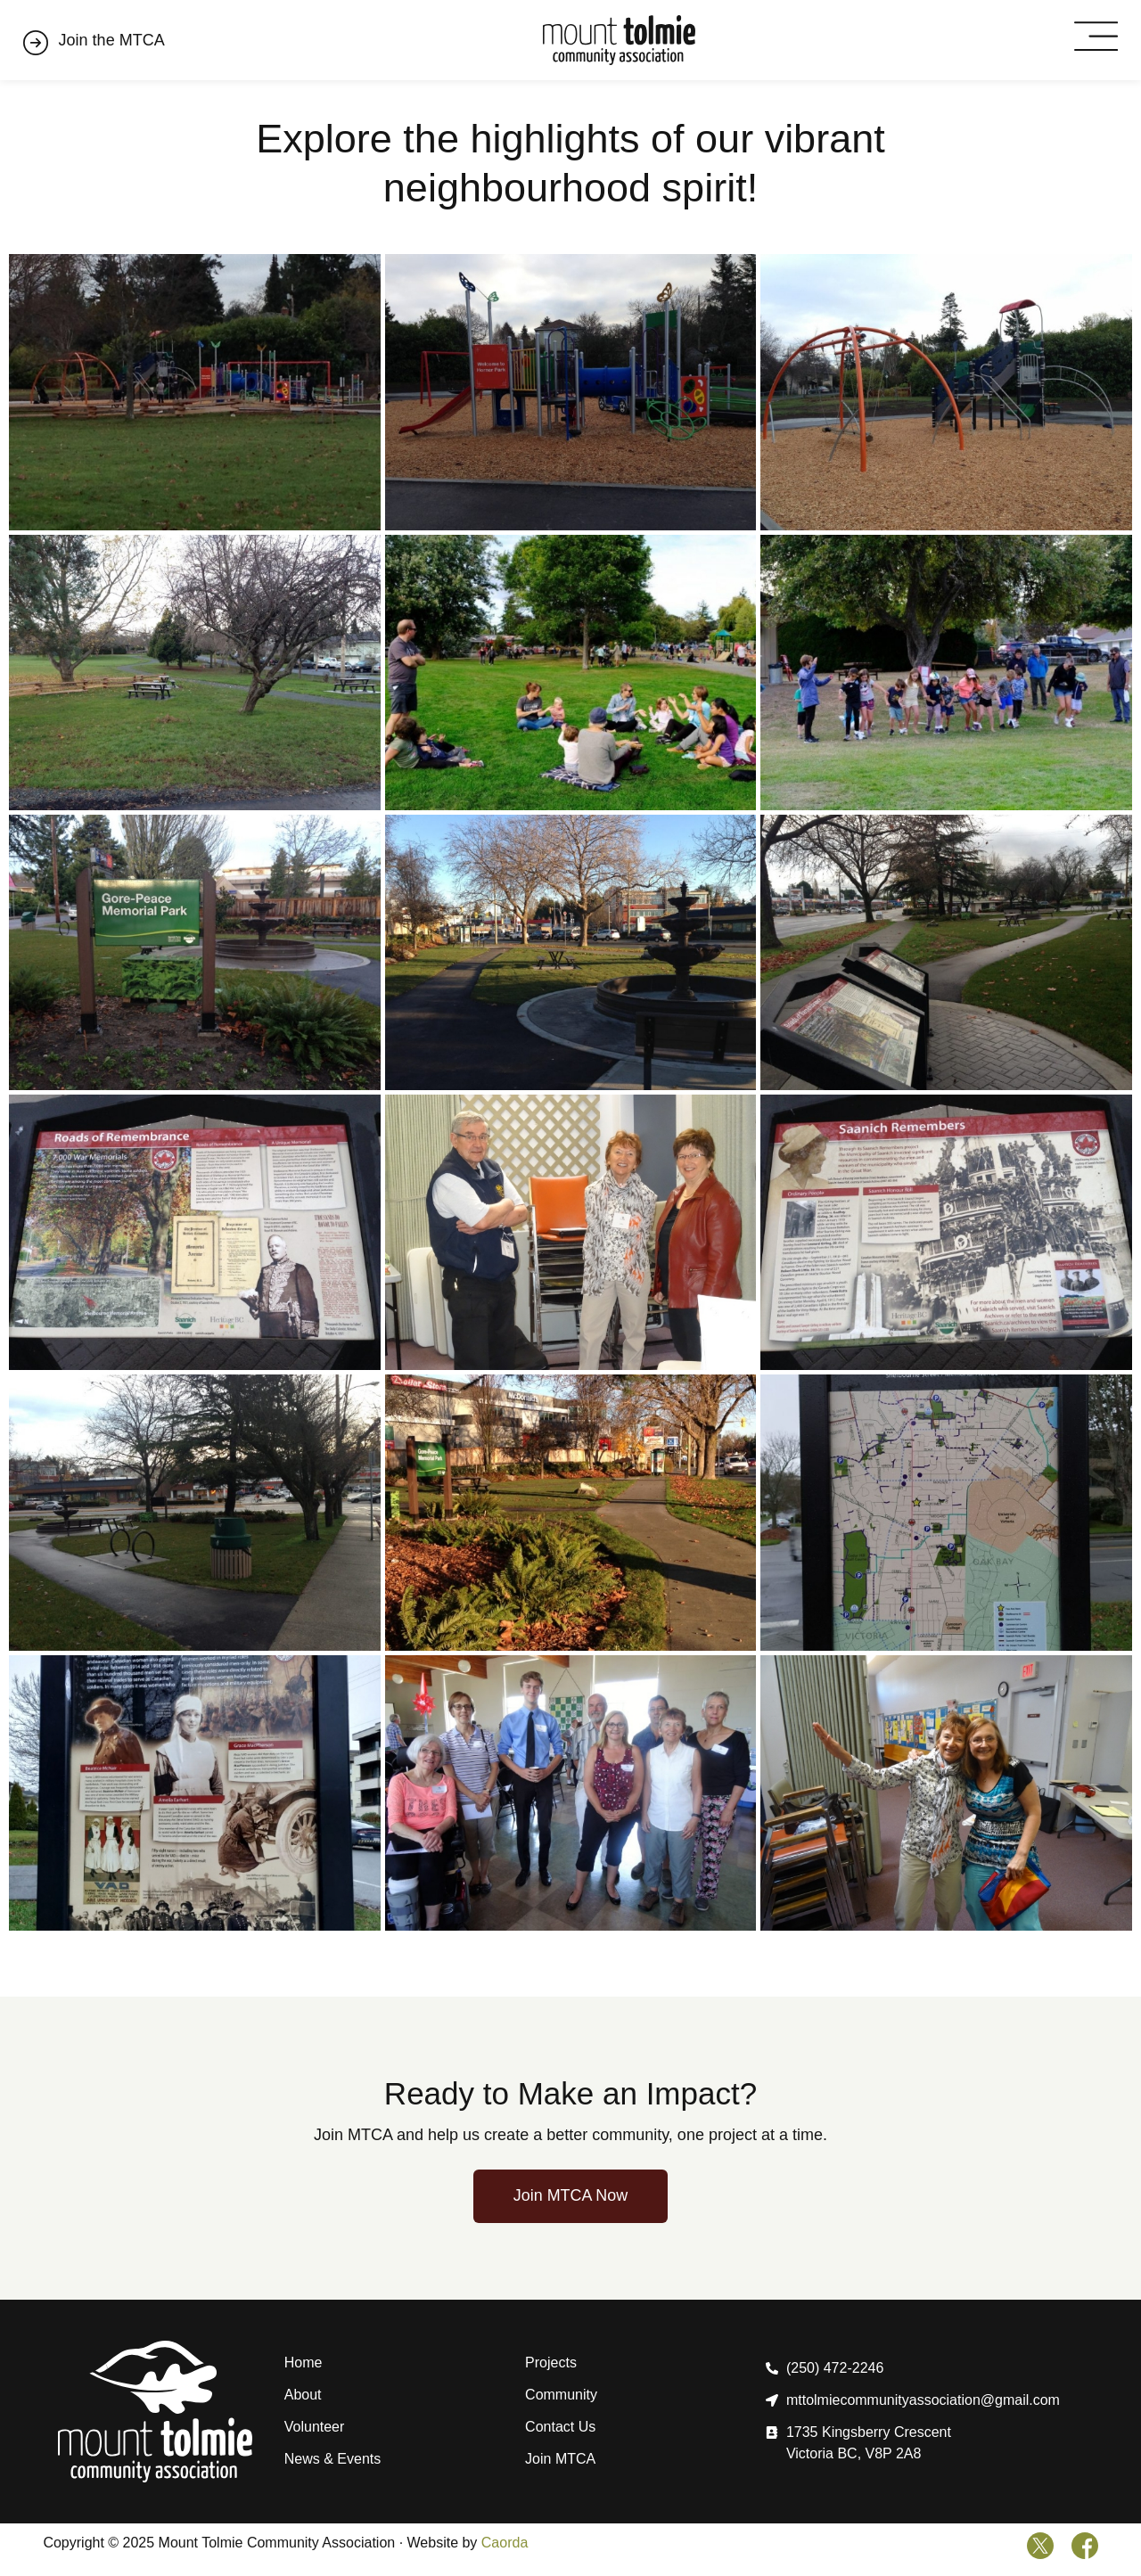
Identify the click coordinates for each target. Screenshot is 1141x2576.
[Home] (619, 40)
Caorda (504, 2542)
